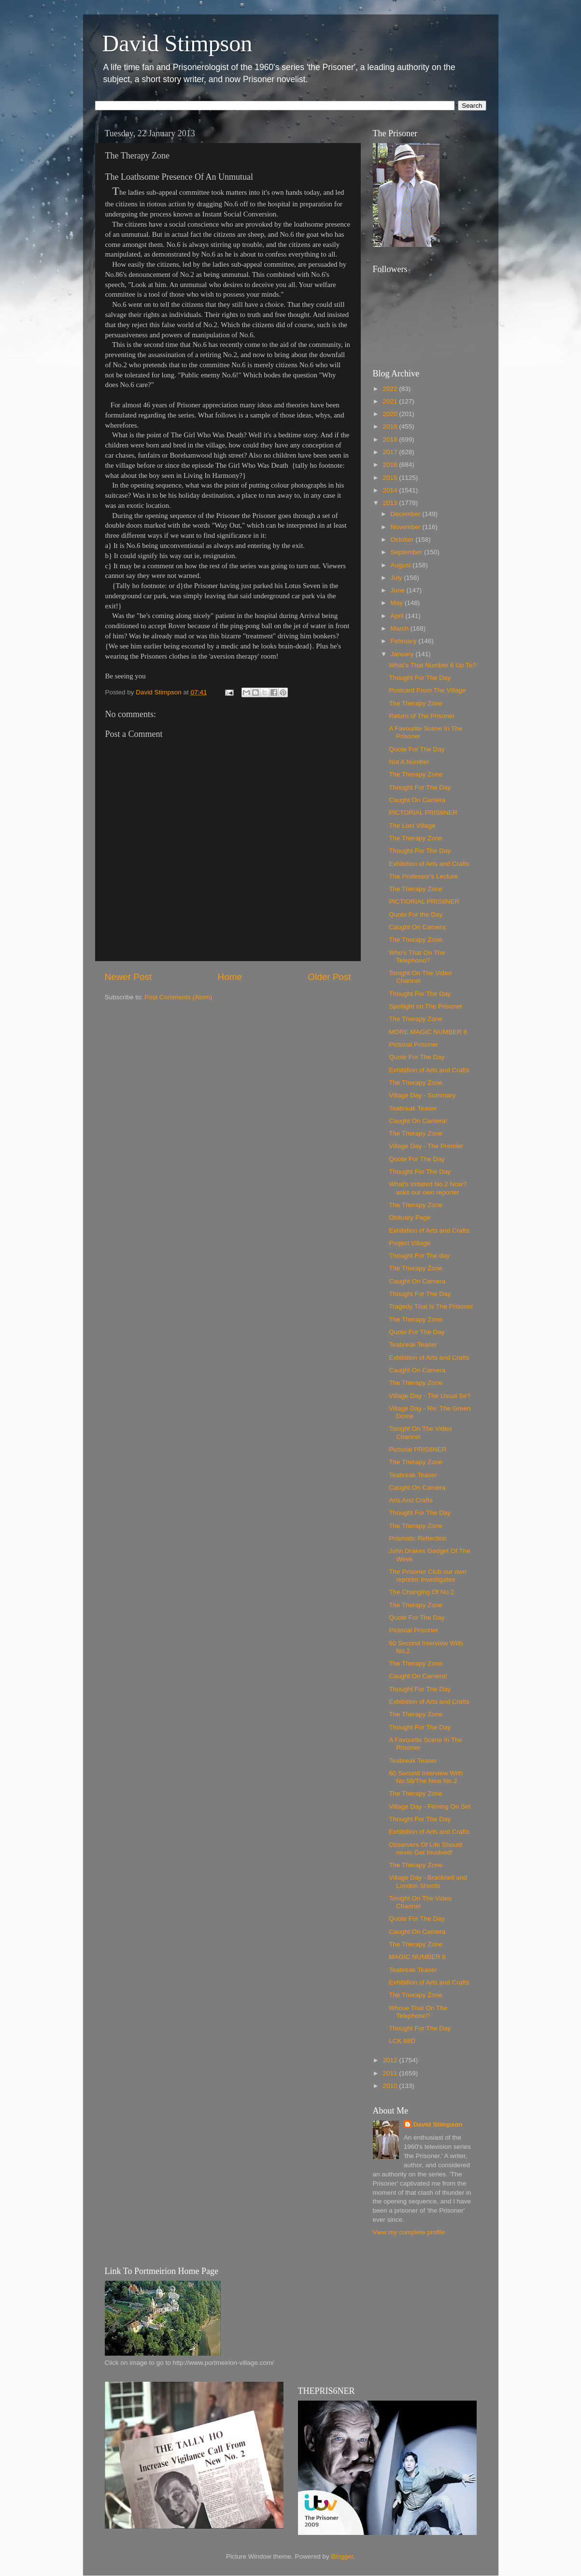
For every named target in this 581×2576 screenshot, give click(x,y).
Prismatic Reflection (417, 1538)
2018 (391, 439)
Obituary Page (409, 1217)
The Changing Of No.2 (421, 1592)
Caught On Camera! (418, 1120)
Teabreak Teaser (413, 1108)
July (397, 577)
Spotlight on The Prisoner (425, 1006)
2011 (391, 2073)
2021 (391, 401)
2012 (391, 2060)
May (398, 602)
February (405, 641)
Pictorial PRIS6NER (417, 1449)
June (399, 590)
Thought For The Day (420, 677)
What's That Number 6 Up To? (432, 665)
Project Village (409, 1243)
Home (230, 977)
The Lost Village (412, 825)
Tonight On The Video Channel (420, 976)
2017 (391, 452)
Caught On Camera (417, 800)
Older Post (329, 977)
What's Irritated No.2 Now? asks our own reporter (428, 1187)
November (407, 527)
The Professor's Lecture (423, 876)
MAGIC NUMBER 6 (417, 1956)
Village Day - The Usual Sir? (429, 1395)
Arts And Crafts (411, 1500)
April (398, 615)
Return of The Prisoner (421, 716)
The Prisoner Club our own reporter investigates (428, 1575)
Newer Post (128, 977)
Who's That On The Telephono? (417, 956)
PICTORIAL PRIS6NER (423, 812)
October (403, 539)
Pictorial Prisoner (413, 1044)
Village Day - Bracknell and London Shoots (428, 1881)
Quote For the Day (415, 914)
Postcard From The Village (427, 690)
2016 (391, 464)
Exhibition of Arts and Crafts (429, 863)
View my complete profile (409, 2232)
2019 (391, 426)
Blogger (342, 2556)
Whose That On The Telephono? (418, 2011)
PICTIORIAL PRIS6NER (424, 901)
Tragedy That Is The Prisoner (431, 1306)
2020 (391, 413)
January (403, 654)
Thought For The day (419, 1255)
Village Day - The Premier (426, 1146)
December (407, 514)
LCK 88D (402, 2040)
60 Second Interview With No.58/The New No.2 (426, 1777)
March (401, 628)
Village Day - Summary (422, 1095)
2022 (391, 388)
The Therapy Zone (415, 703)
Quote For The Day (416, 749)
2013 (391, 502)
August (402, 565)
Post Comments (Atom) (178, 997)
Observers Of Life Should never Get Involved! (425, 1848)
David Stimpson (177, 43)
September (408, 552)
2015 (391, 477)
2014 (391, 490)
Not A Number (409, 761)
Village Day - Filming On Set (429, 1806)
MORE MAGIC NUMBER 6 (428, 1032)
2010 (391, 2085)
